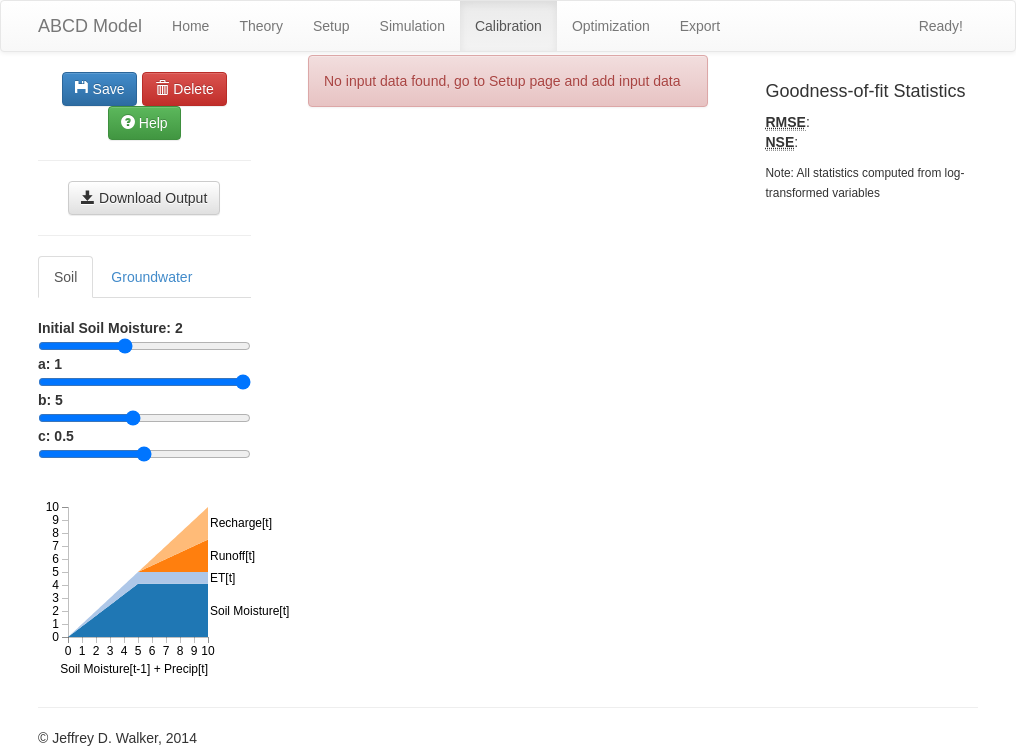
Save (100, 89)
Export (700, 26)
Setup (331, 26)
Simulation (412, 26)
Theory (261, 26)
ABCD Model (90, 26)
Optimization (611, 26)
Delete (184, 89)
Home (190, 26)
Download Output (144, 198)
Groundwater (151, 277)
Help (144, 123)
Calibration (508, 26)
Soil (65, 277)
